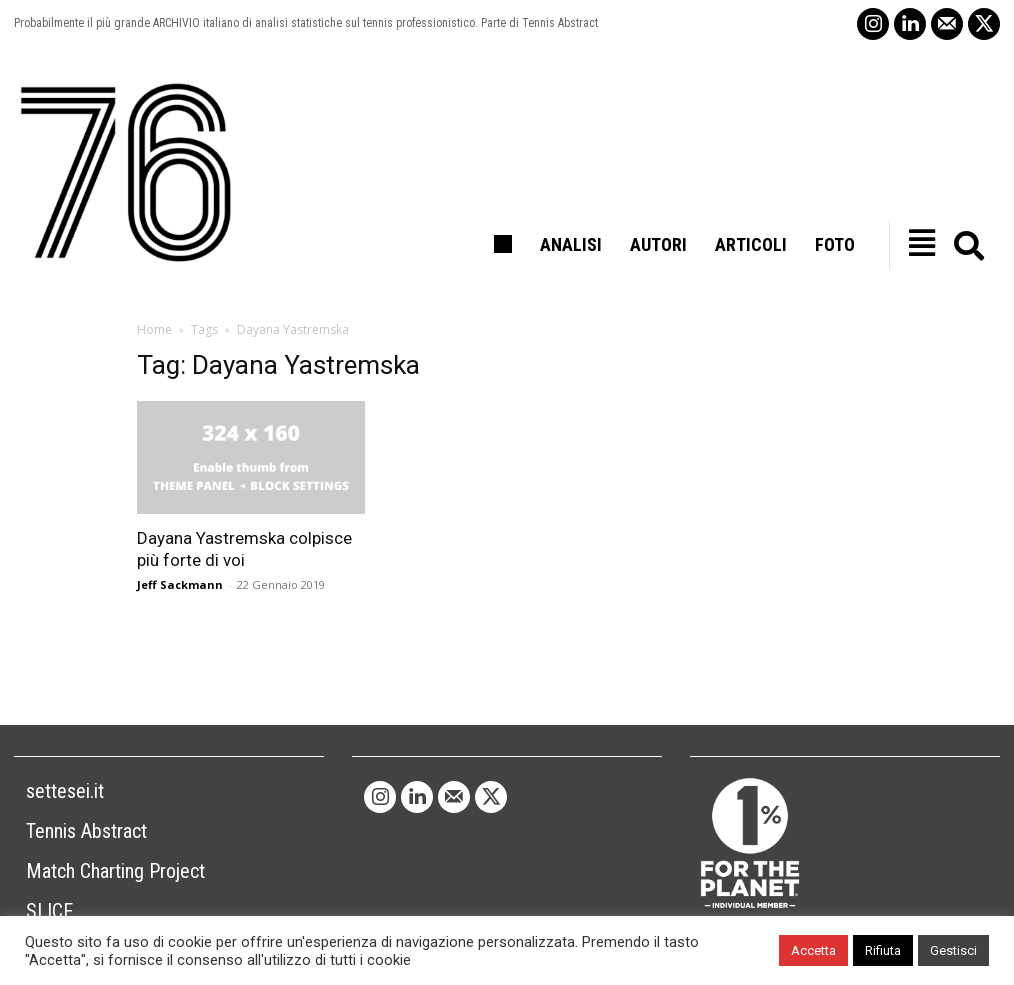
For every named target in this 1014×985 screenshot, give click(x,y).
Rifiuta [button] (883, 950)
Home (154, 329)
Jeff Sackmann (180, 584)
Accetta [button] (813, 950)
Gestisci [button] (953, 950)
